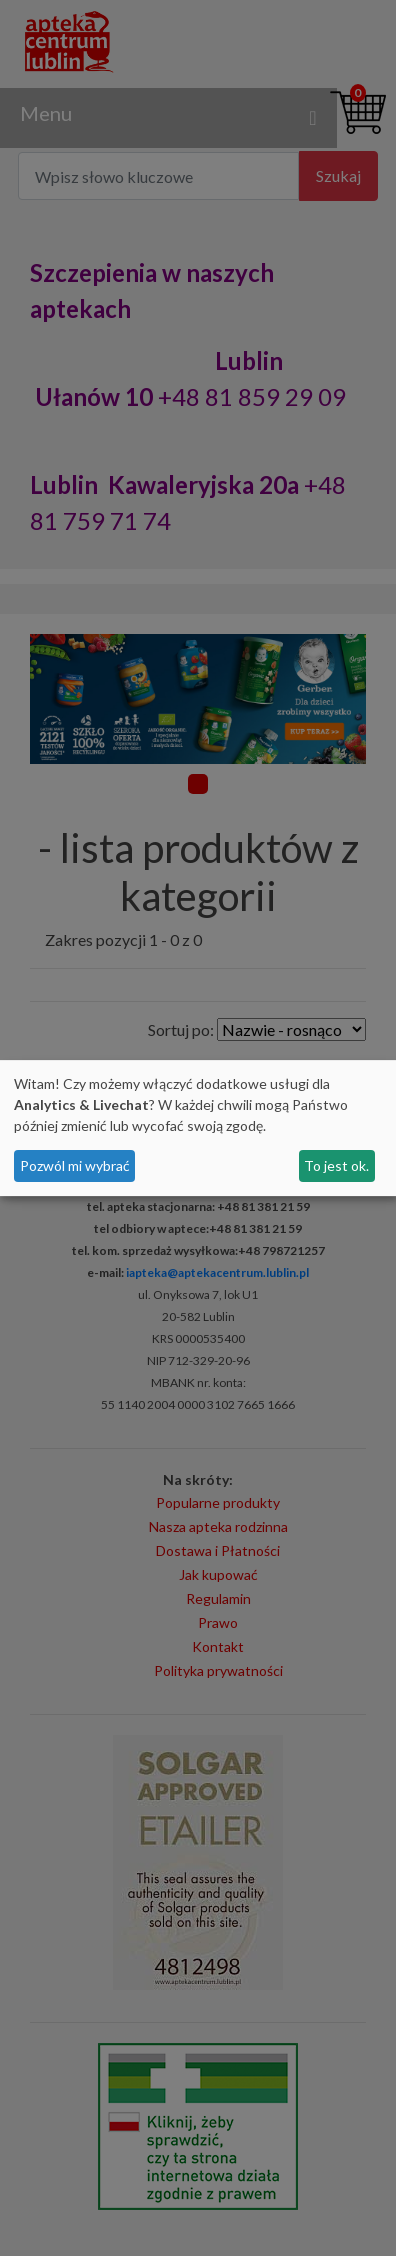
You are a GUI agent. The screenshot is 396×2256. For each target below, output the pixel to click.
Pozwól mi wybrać (75, 1165)
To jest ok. (336, 1165)
